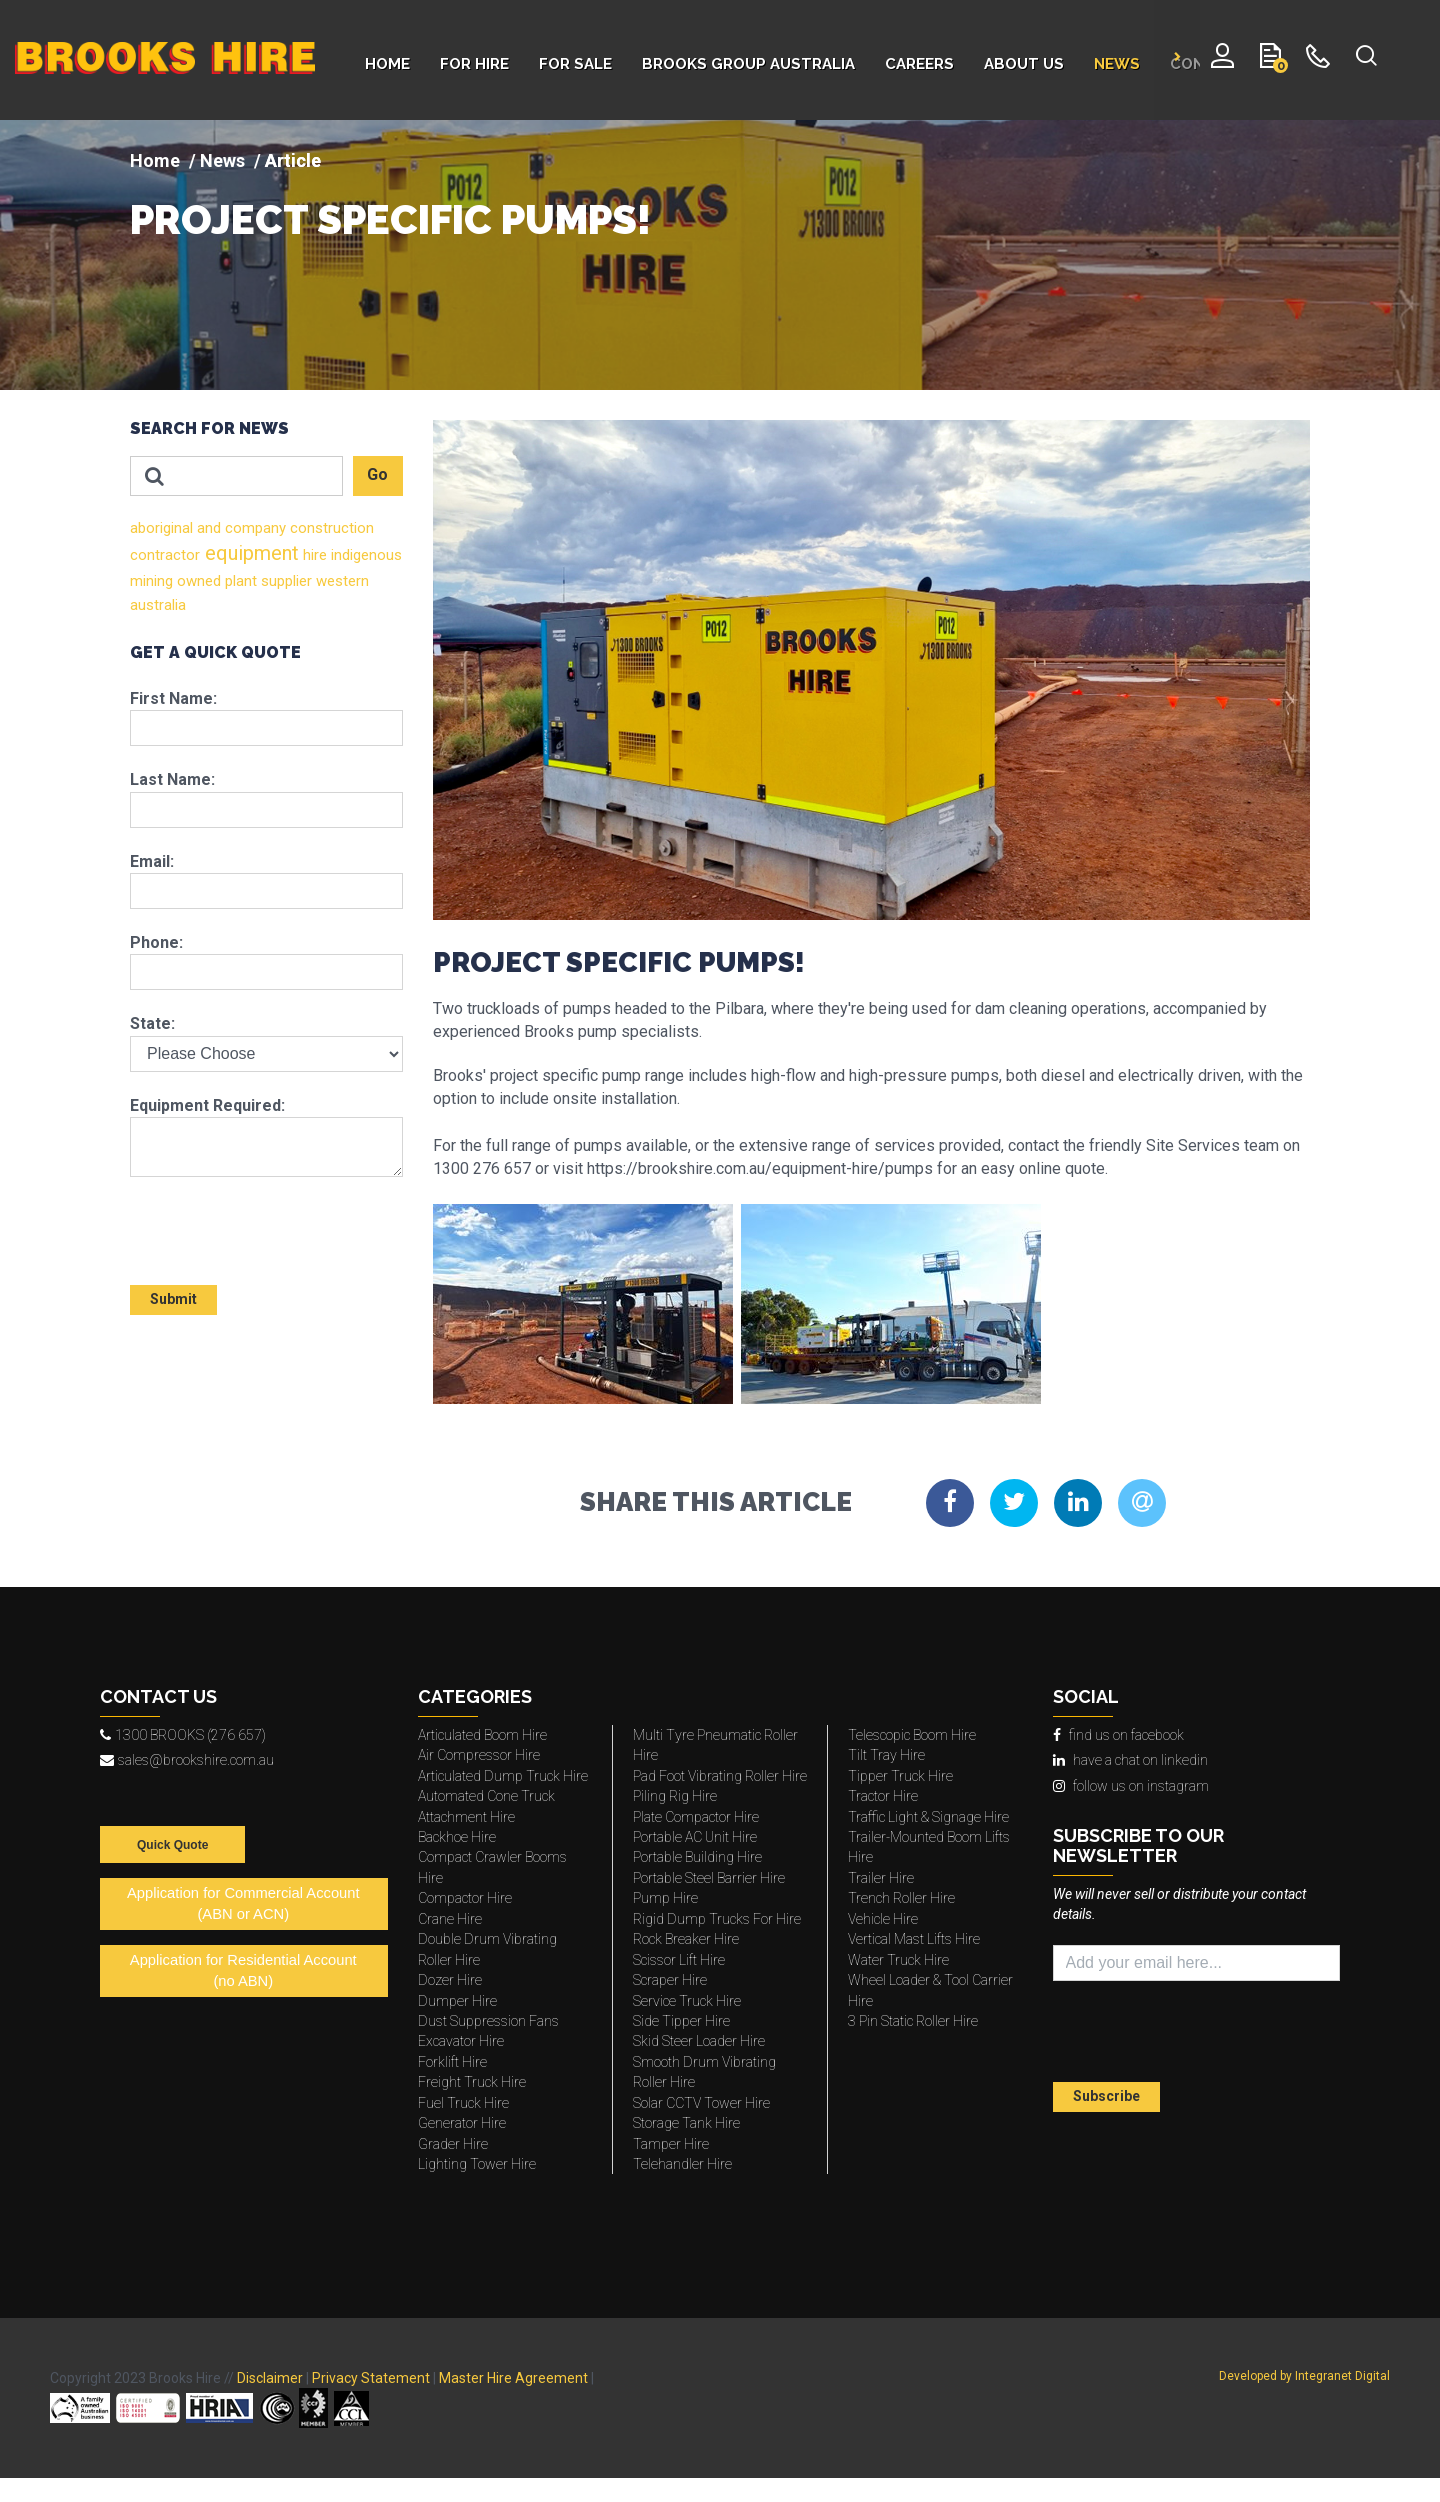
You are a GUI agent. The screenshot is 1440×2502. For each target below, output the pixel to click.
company (253, 528)
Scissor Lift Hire (679, 1960)
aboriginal (161, 528)
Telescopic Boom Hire (912, 1735)
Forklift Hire (452, 2062)
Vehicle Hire (883, 1919)
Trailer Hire (881, 1878)
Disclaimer (270, 2378)
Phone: (156, 942)
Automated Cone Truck (486, 1796)
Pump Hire (665, 1898)
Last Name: (172, 779)
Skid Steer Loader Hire (699, 2041)
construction (330, 528)
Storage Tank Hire (686, 2123)
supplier (284, 581)
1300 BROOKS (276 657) (183, 1735)
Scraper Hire (670, 1980)
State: (152, 1023)
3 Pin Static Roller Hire (913, 2021)
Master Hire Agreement (513, 2378)
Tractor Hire (883, 1796)
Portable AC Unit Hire (695, 1837)
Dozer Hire (450, 1980)
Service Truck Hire (687, 2001)
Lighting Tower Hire (477, 2164)
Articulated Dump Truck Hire (503, 1776)
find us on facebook (1118, 1735)
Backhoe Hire (457, 1837)
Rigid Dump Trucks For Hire (717, 1919)
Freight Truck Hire (472, 2082)
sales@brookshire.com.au (187, 1760)
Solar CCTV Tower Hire (701, 2103)
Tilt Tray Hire (886, 1755)
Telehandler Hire (682, 2164)
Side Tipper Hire (681, 2021)
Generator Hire (462, 2123)
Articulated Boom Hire (482, 1735)
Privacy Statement (371, 2378)
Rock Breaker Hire (686, 1939)
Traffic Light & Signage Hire (928, 1817)
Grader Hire (453, 2144)
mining (151, 581)
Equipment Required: (207, 1105)
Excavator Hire (461, 2041)
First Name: (173, 698)
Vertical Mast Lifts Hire (914, 1939)
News (222, 160)
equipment (249, 553)
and (207, 528)
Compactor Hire (465, 1898)
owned (197, 581)
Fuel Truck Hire (463, 2103)
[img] (720, 255)
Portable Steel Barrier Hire (709, 1878)
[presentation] (247, 1222)
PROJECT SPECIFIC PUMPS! (390, 220)
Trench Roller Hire (901, 1898)
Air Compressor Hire (479, 1755)
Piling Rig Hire (675, 1796)
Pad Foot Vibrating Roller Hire (720, 1776)
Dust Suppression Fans (488, 2021)
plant (239, 581)
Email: (152, 861)
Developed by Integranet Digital (1304, 2376)
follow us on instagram (1131, 1786)
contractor (165, 555)
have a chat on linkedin (1130, 1760)
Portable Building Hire (697, 1857)
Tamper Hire (671, 2144)
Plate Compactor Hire (696, 1817)
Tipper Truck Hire (900, 1776)
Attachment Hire (466, 1817)
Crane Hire (450, 1919)
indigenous (364, 555)
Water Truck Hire (898, 1960)
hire (313, 555)
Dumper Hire (457, 2001)
